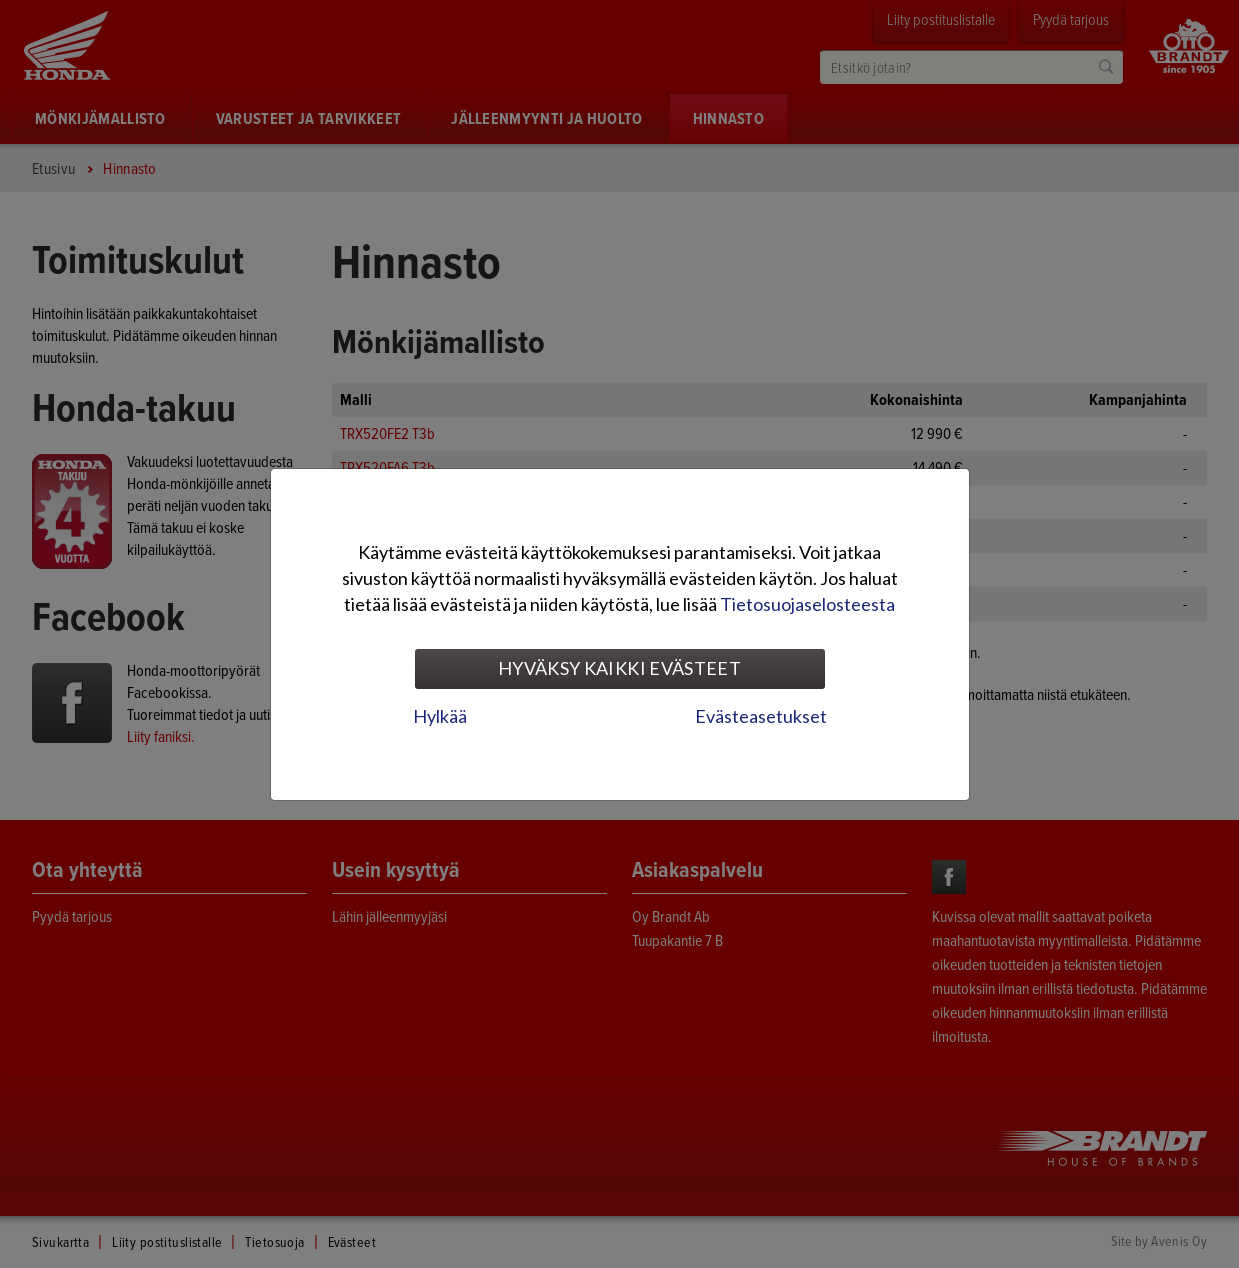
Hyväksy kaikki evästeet (619, 668)
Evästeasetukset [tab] (761, 716)
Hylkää (440, 716)
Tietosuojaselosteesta (807, 604)
